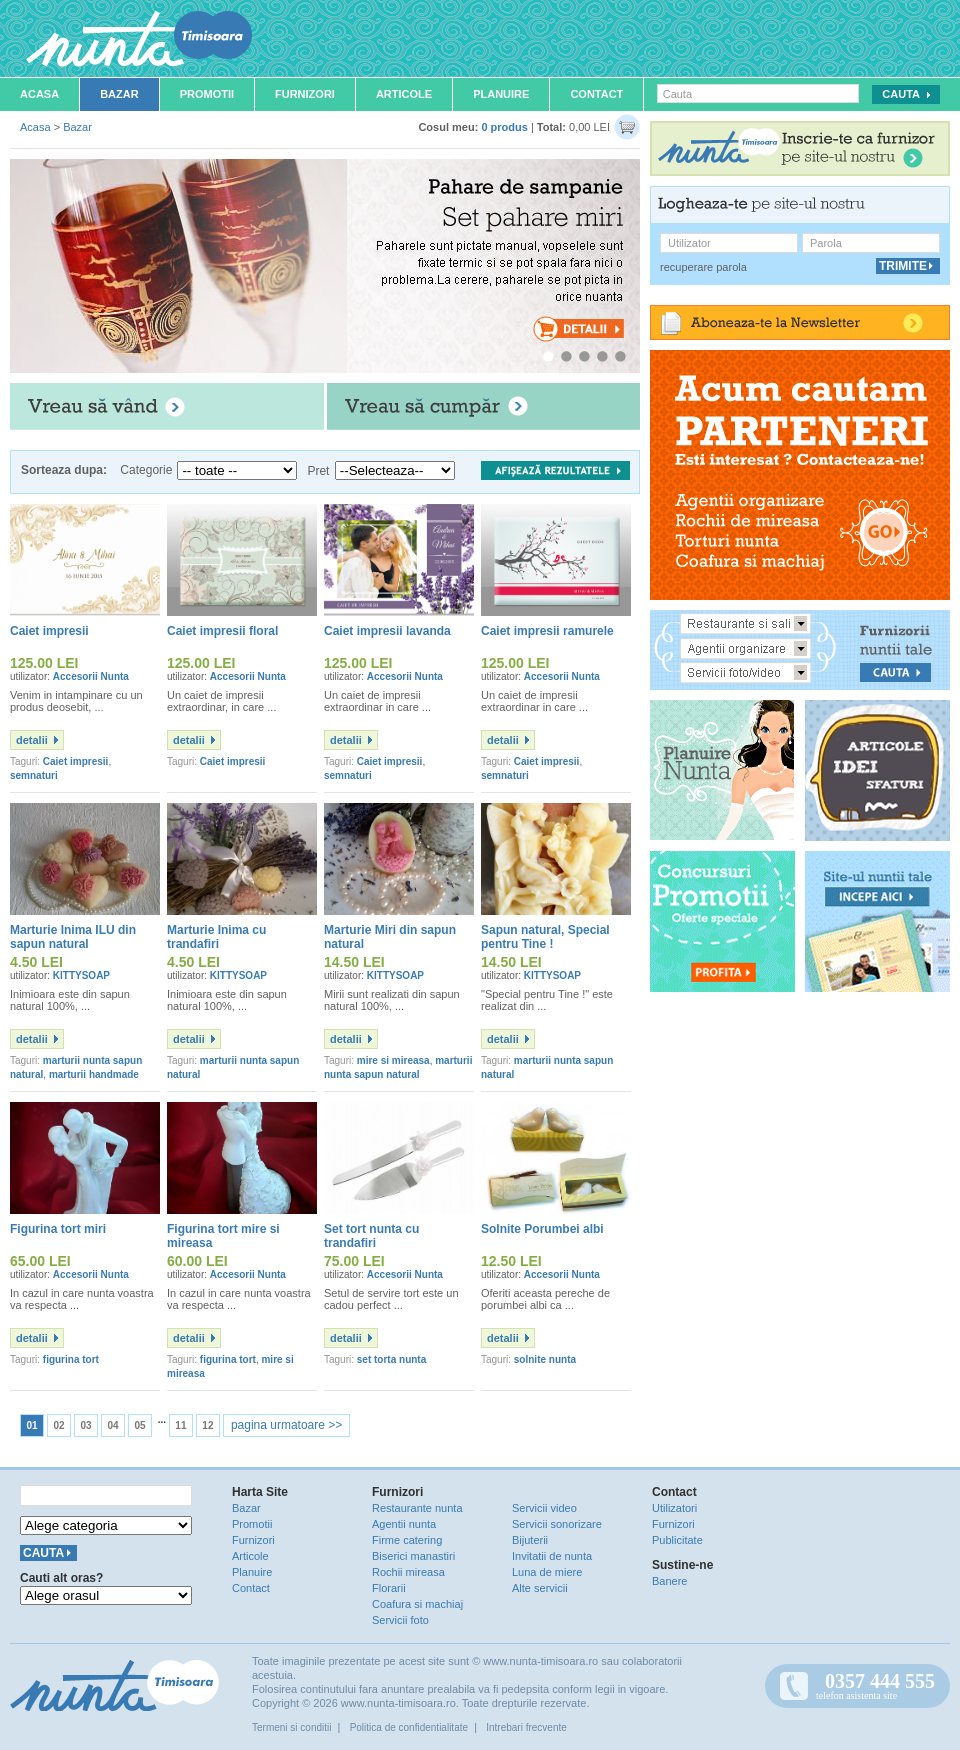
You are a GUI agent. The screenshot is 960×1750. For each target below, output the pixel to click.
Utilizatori (674, 1508)
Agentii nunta (404, 1524)
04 (112, 1425)
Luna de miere (547, 1572)
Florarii (389, 1588)
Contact (596, 94)
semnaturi (34, 775)
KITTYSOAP (81, 975)
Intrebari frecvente (526, 1727)
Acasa (39, 94)
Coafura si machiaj (417, 1604)
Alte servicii (540, 1588)
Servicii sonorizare (557, 1524)
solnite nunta (545, 1359)
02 (58, 1425)
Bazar (119, 94)
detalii (32, 740)
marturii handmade (94, 1074)
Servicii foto (400, 1620)
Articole (404, 94)
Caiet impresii (76, 761)
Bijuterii (530, 1540)
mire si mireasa (393, 1060)
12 (207, 1425)
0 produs (504, 127)
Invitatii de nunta (552, 1556)
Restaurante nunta (417, 1508)
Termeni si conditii (291, 1727)
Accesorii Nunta (91, 676)
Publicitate (677, 1540)
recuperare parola (703, 267)
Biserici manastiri (413, 1556)
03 (85, 1425)
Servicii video (544, 1508)
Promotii (207, 94)
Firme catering (407, 1540)
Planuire (501, 94)
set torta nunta (391, 1359)
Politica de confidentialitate (409, 1727)
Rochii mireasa (408, 1572)
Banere (669, 1581)
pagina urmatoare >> (286, 1425)
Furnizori (305, 94)
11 (180, 1425)
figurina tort (71, 1359)
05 (139, 1425)
